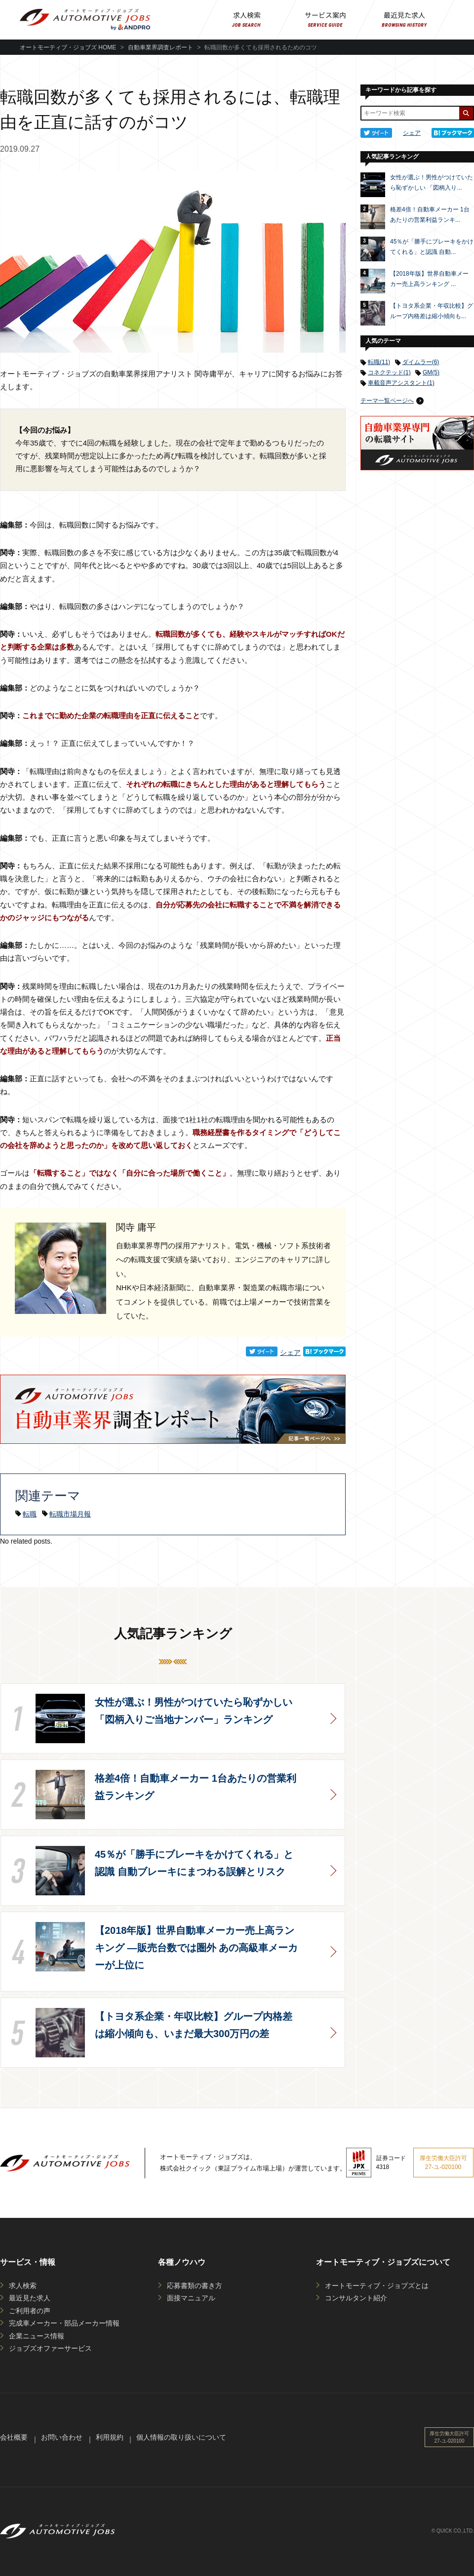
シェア (290, 1352)
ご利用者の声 (29, 2311)
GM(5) (431, 372)
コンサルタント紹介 (356, 2298)
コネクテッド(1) (389, 372)
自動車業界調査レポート (160, 47)
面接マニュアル (191, 2298)
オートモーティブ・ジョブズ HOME (68, 47)
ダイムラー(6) (420, 362)
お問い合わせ (61, 2437)
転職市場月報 (70, 1514)
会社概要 (14, 2437)
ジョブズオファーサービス (50, 2348)
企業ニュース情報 (36, 2336)
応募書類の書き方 (194, 2286)
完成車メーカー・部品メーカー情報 (64, 2323)
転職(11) (379, 362)
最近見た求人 (29, 2298)
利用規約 (109, 2437)
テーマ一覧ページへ (387, 400)
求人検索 (23, 2286)
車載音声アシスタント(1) (401, 382)
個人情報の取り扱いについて (181, 2437)
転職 (30, 1514)
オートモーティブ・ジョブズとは (377, 2286)
